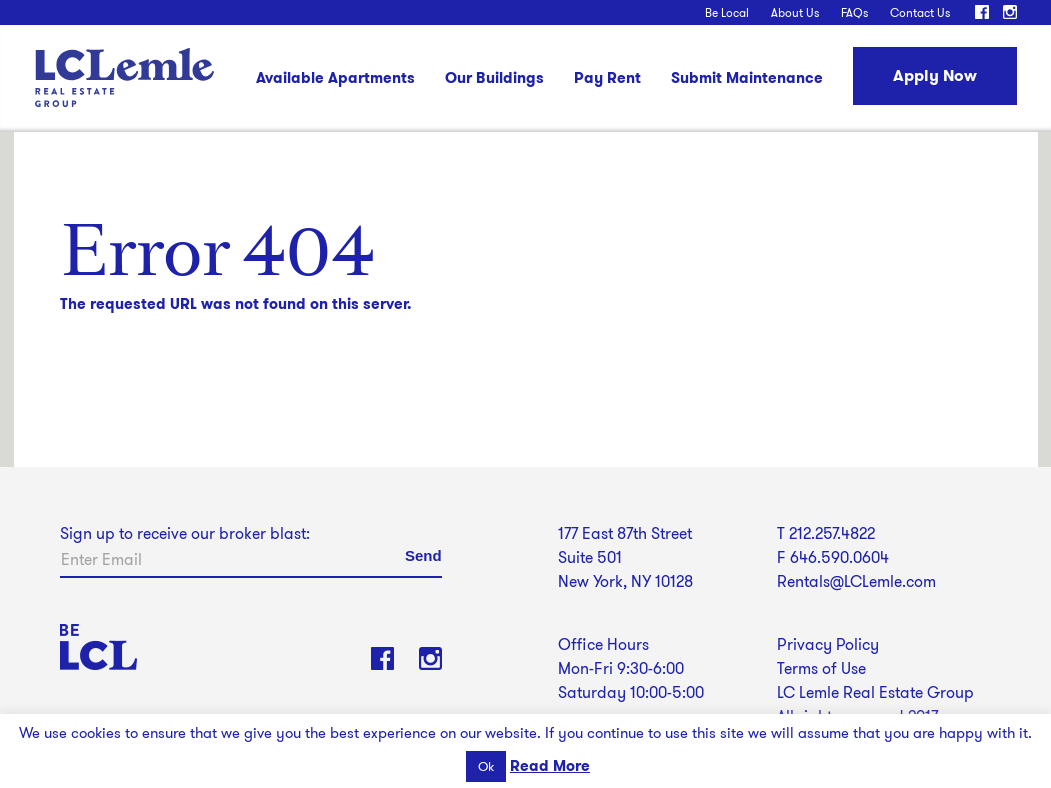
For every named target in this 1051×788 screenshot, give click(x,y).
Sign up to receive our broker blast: (185, 533)
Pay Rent (607, 79)
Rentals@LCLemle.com (856, 581)
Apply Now (935, 75)
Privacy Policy (828, 644)
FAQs (854, 12)
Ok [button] (486, 766)
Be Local (727, 12)
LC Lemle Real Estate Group (124, 77)
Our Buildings (494, 79)
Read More (550, 766)
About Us (795, 12)
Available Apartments (335, 79)
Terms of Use (821, 668)
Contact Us (920, 12)
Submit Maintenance (747, 79)
